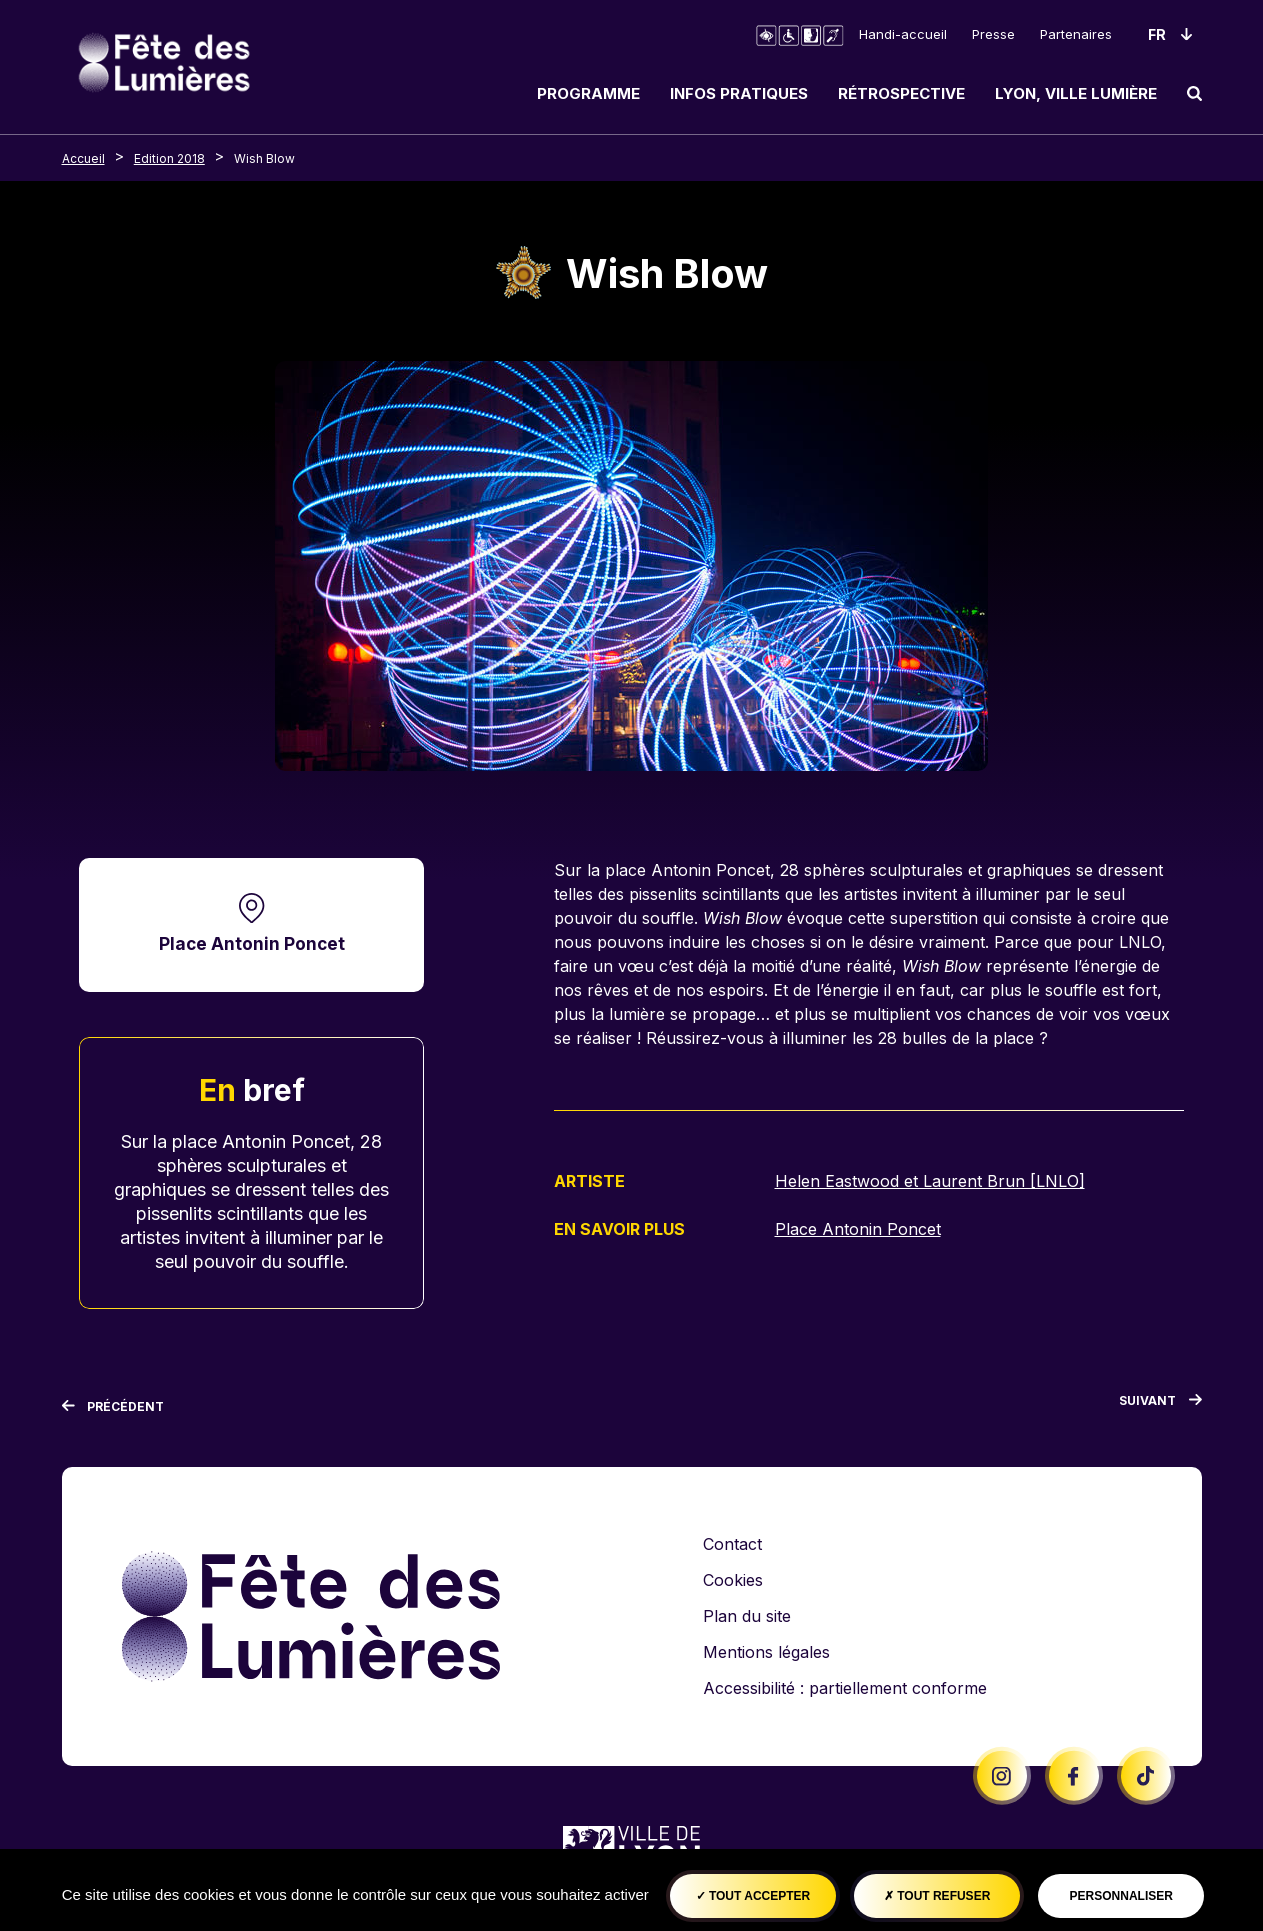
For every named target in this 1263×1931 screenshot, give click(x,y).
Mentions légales (766, 1652)
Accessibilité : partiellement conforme (845, 1688)
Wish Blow (264, 158)
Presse (993, 34)
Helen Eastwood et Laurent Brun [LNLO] (930, 1181)
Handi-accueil (903, 34)
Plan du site (747, 1616)
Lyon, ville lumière (1076, 93)
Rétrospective (901, 93)
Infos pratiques (739, 93)
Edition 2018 (169, 158)
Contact (732, 1544)
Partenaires (1076, 34)
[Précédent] (113, 1407)
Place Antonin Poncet (252, 943)
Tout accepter (753, 1896)
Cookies (733, 1580)
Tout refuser (937, 1896)
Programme (588, 93)
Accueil (83, 158)
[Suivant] (1160, 1405)
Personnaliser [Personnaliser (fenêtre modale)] (1121, 1896)
